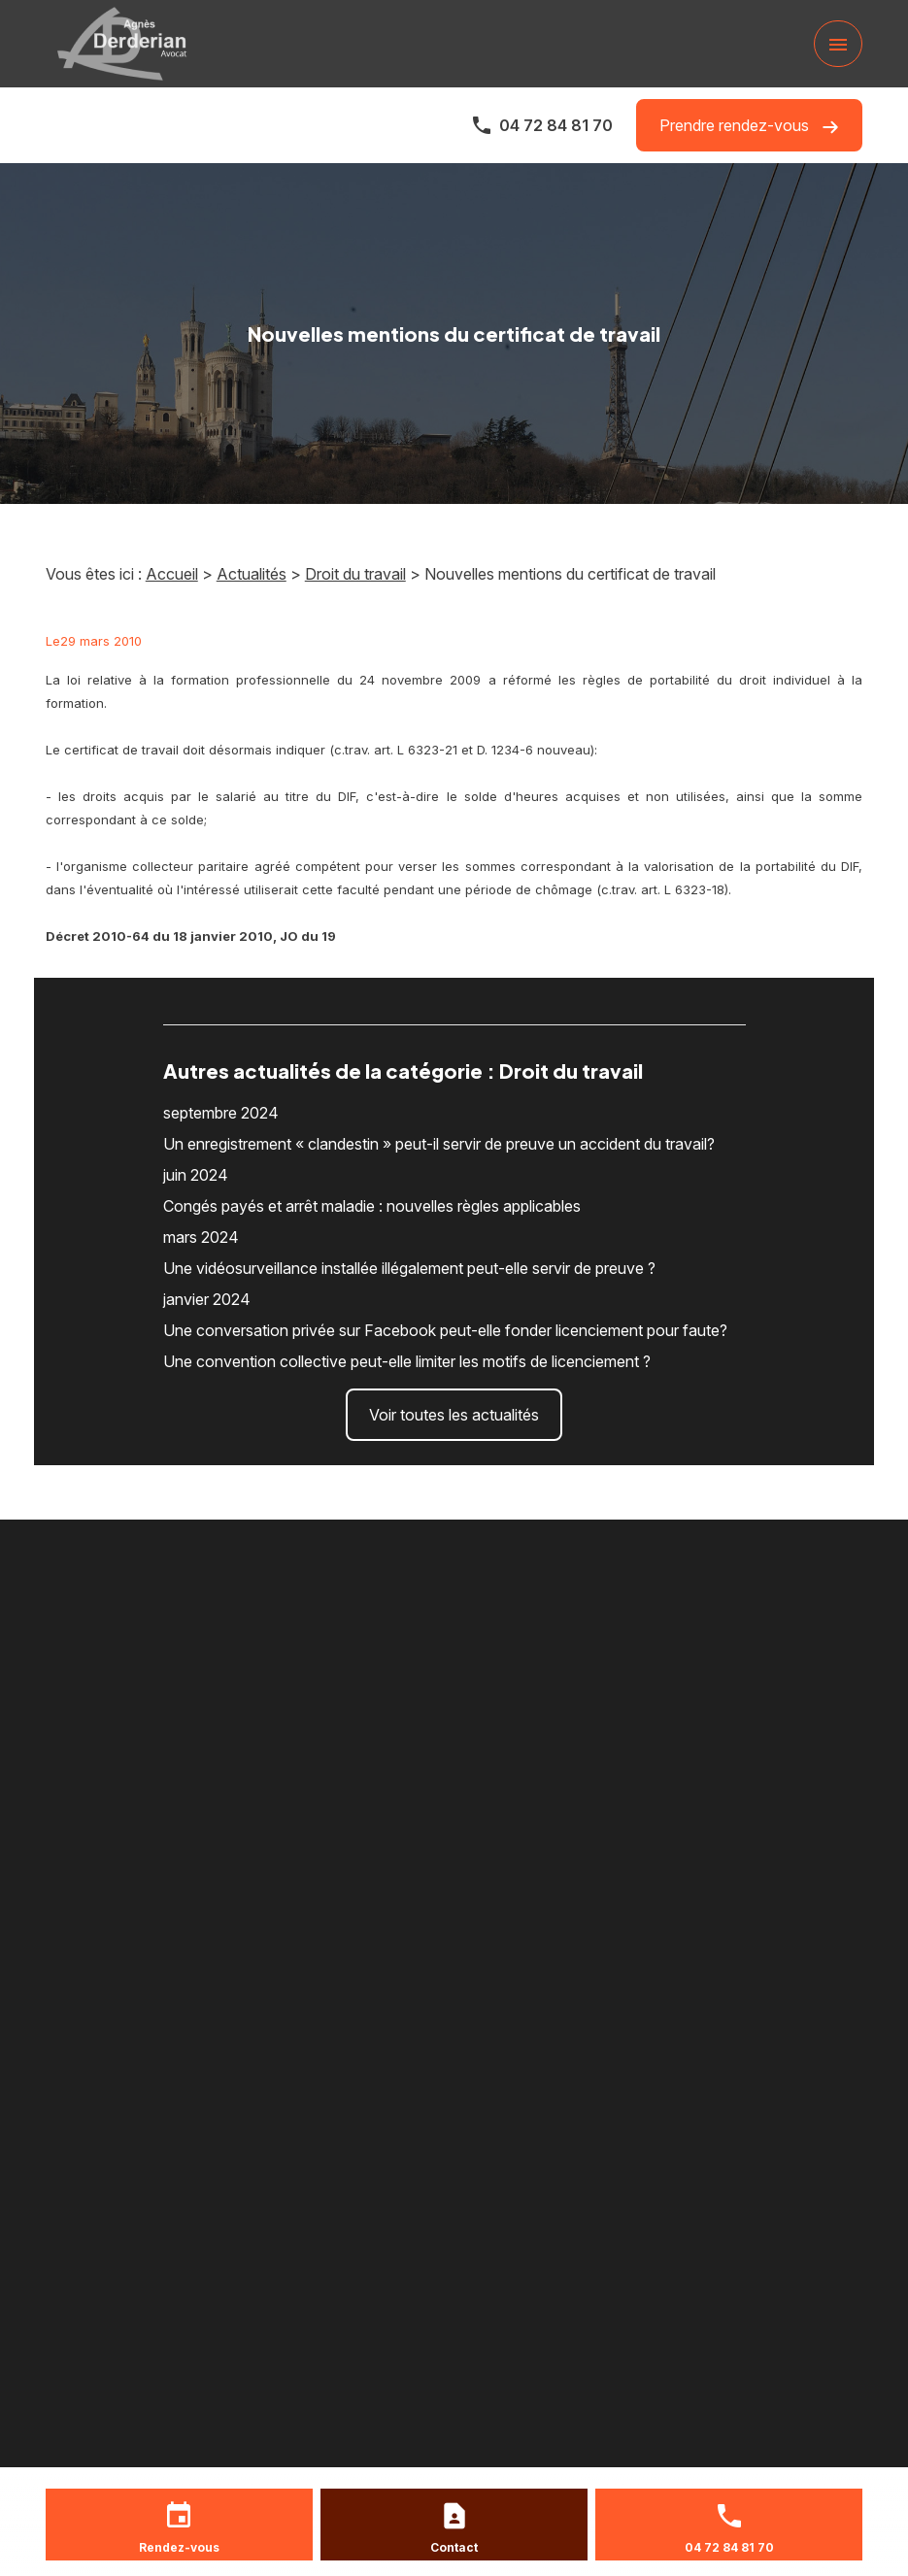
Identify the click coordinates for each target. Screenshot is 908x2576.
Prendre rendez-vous (749, 126)
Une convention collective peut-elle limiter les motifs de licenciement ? (407, 1361)
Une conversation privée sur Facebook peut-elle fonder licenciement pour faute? (445, 1330)
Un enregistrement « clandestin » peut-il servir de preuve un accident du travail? (439, 1144)
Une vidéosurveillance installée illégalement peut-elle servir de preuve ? (409, 1268)
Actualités (251, 574)
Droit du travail (355, 574)
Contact (454, 2547)
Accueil (172, 574)
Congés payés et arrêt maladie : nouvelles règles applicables (372, 1206)
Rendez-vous (179, 2547)
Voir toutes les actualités (454, 1414)
